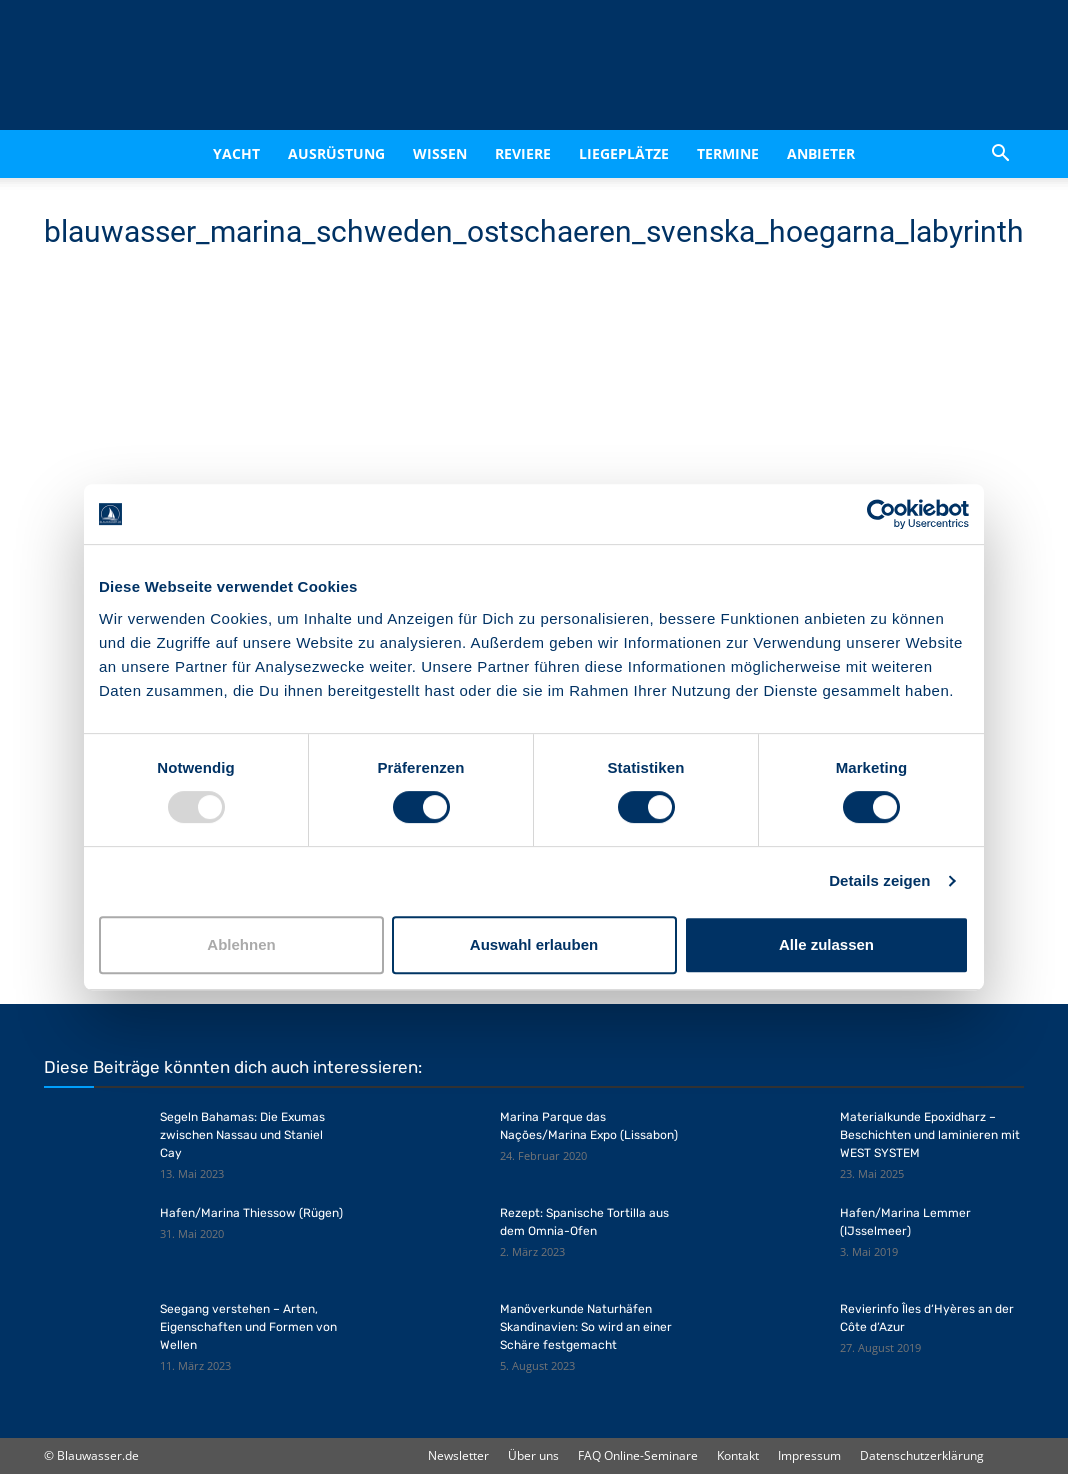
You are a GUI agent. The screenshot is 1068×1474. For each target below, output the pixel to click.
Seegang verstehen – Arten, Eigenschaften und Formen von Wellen (248, 1327)
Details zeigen (879, 880)
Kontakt (738, 1455)
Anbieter (821, 153)
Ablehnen (241, 944)
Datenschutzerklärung (922, 1455)
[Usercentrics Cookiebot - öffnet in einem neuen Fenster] (881, 514)
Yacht (236, 153)
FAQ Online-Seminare (638, 1455)
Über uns (533, 1455)
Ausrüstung (336, 153)
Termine (728, 153)
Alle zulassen (826, 944)
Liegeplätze (624, 153)
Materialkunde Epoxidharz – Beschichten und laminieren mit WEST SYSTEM (930, 1135)
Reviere (523, 153)
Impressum (809, 1455)
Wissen (440, 153)
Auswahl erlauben (534, 944)
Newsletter (458, 1455)
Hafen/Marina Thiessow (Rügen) (251, 1213)
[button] (1000, 155)
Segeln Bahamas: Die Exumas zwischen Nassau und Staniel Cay (242, 1135)
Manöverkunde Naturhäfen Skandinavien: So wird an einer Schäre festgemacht (586, 1327)
